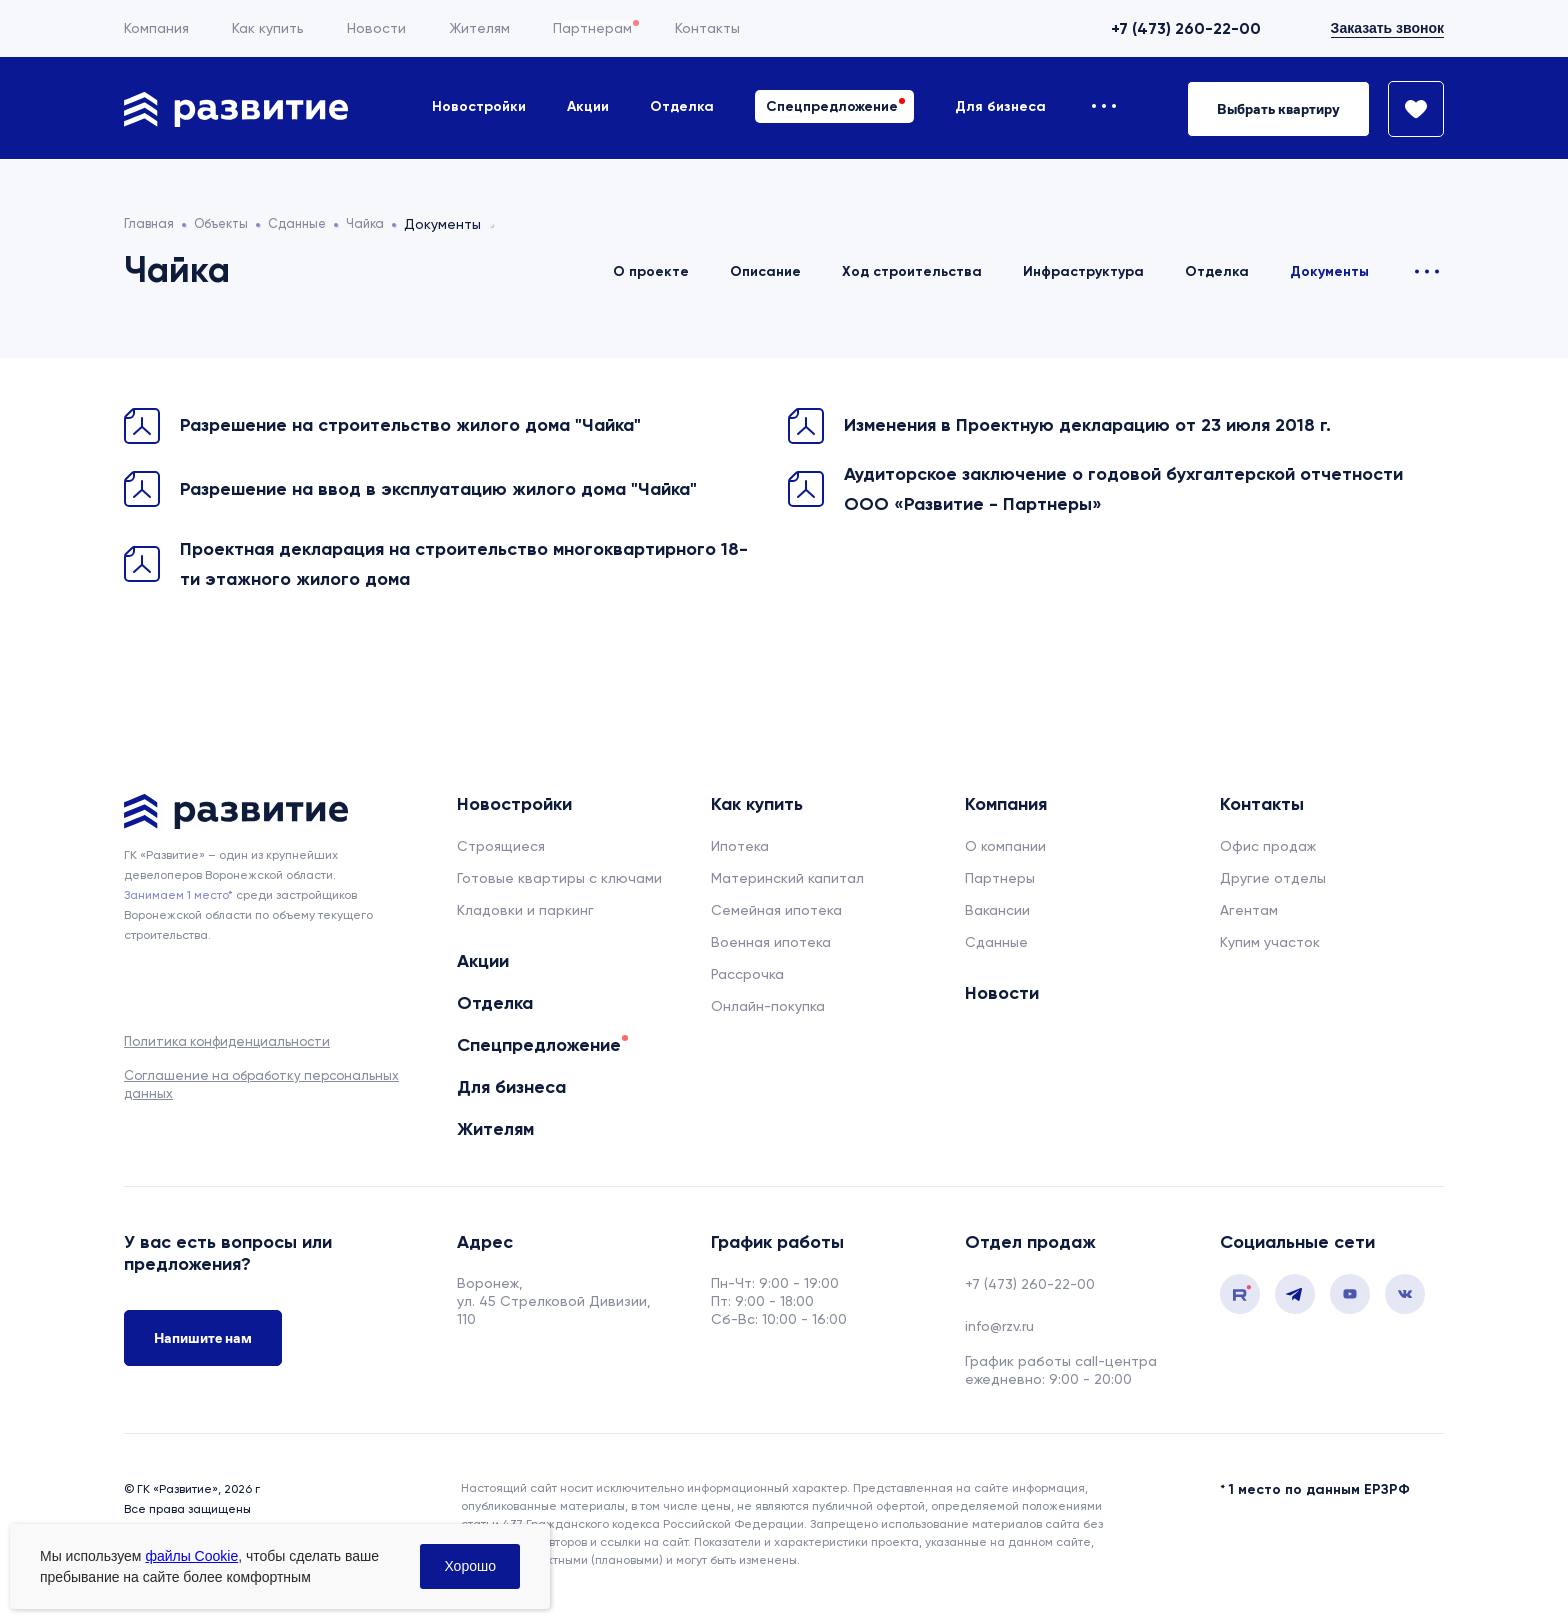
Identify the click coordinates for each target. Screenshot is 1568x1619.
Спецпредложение (832, 106)
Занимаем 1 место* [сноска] (178, 895)
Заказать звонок (1387, 28)
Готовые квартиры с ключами (559, 878)
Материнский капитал (787, 878)
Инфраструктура (1083, 271)
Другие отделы (1273, 878)
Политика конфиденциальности (227, 1041)
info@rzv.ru (999, 1326)
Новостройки (479, 106)
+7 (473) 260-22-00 (1186, 28)
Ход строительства (912, 271)
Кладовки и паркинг (525, 910)
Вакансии (997, 910)
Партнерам (592, 28)
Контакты (707, 28)
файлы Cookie (191, 1556)
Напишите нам (203, 1344)
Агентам (1249, 910)
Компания (156, 28)
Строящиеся (501, 846)
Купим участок (1270, 942)
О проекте (651, 271)
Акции (588, 106)
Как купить (268, 28)
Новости (376, 28)
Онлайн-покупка (768, 1006)
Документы (1329, 271)
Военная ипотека (771, 942)
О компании (1005, 846)
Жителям (479, 28)
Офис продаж (1268, 846)
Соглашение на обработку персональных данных (261, 1084)
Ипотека (740, 846)
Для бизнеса (1000, 106)
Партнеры (1000, 878)
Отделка (682, 106)
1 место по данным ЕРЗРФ (1319, 1489)
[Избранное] (1407, 109)
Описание (765, 271)
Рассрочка (747, 974)
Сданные (996, 942)
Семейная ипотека (776, 910)
